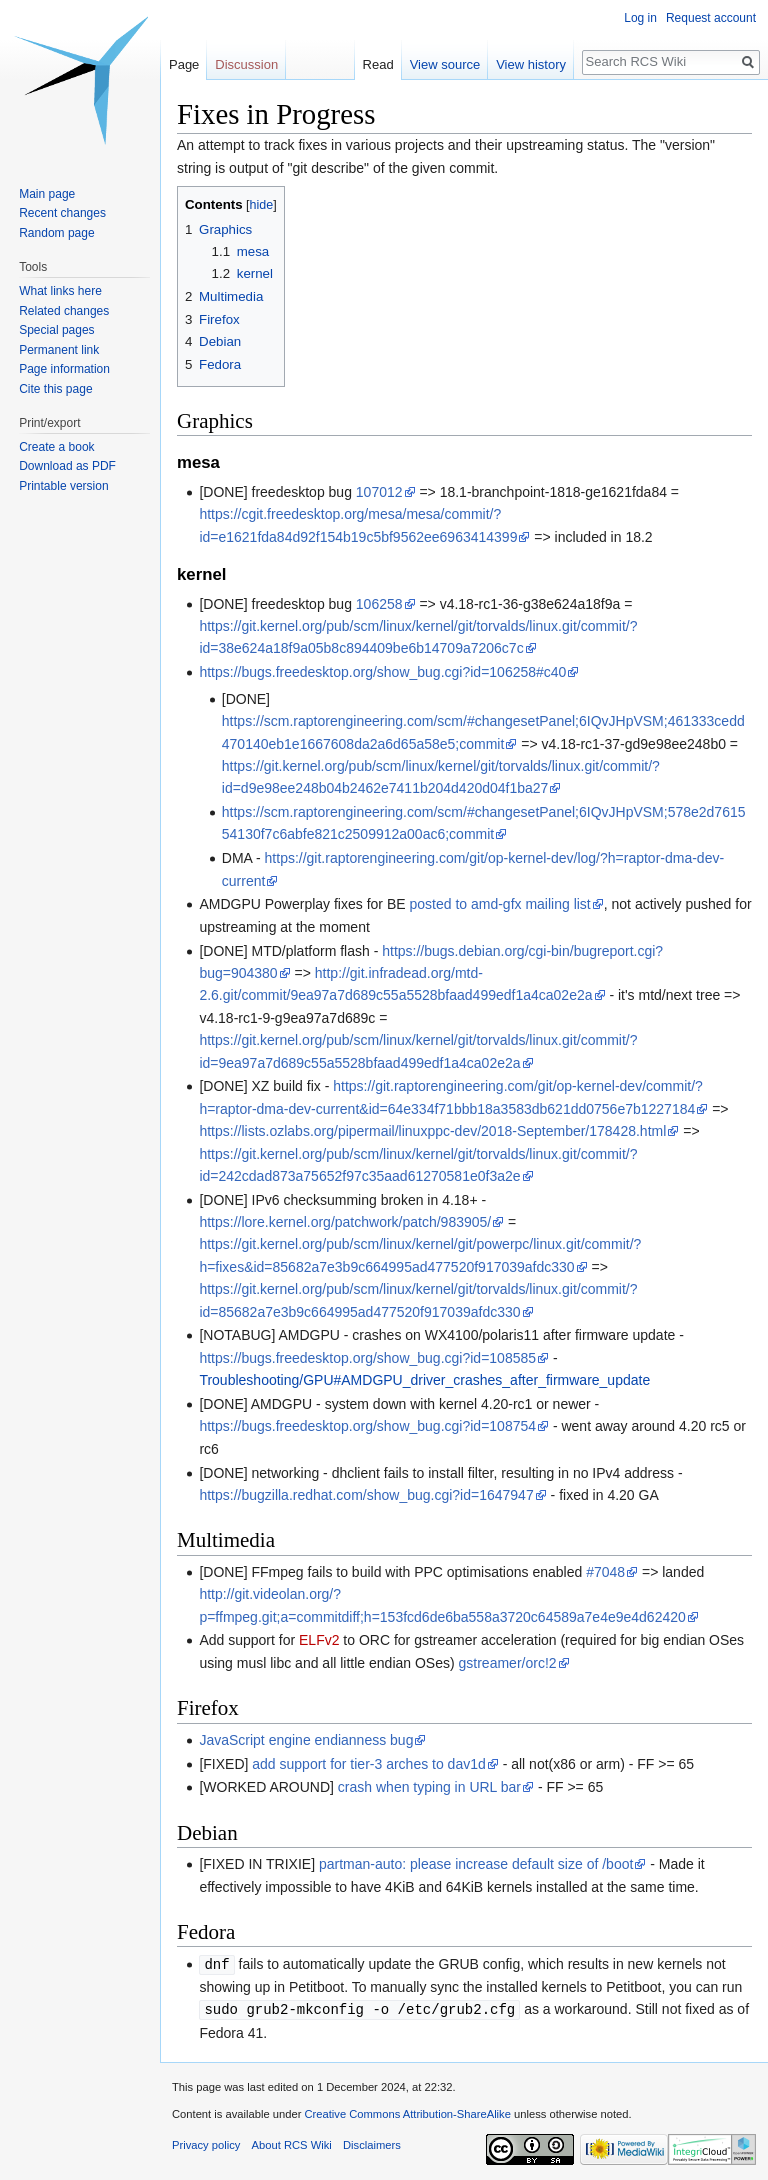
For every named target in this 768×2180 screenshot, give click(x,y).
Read (378, 64)
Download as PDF (67, 466)
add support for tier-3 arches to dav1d (368, 1764)
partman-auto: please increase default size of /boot (476, 1864)
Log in (640, 18)
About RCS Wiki (292, 2143)
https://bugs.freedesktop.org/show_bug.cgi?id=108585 (367, 1358)
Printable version (63, 486)
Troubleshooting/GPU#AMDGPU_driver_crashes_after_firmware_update (424, 1380)
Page (184, 64)
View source (445, 64)
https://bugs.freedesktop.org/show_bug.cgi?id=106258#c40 (382, 672)
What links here (60, 291)
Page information (64, 369)
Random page (56, 233)
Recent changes (62, 213)
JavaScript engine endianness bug (306, 1740)
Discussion (246, 64)
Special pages (56, 330)
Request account (711, 18)
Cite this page (55, 389)
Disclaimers (372, 2143)
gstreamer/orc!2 (508, 1663)
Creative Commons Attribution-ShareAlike (407, 2112)
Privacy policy (206, 2143)
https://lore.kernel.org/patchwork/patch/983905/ (345, 1222)
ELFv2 (319, 1640)
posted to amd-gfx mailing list (499, 904)
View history (531, 64)
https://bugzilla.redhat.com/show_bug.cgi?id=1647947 (366, 1495)
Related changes (64, 311)
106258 (379, 604)
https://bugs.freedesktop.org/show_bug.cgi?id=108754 (367, 1426)
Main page (47, 194)
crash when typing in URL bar (429, 1787)
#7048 (605, 1572)
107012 (379, 492)
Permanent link (59, 350)
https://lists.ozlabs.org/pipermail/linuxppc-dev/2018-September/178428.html (432, 1131)
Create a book (56, 447)
